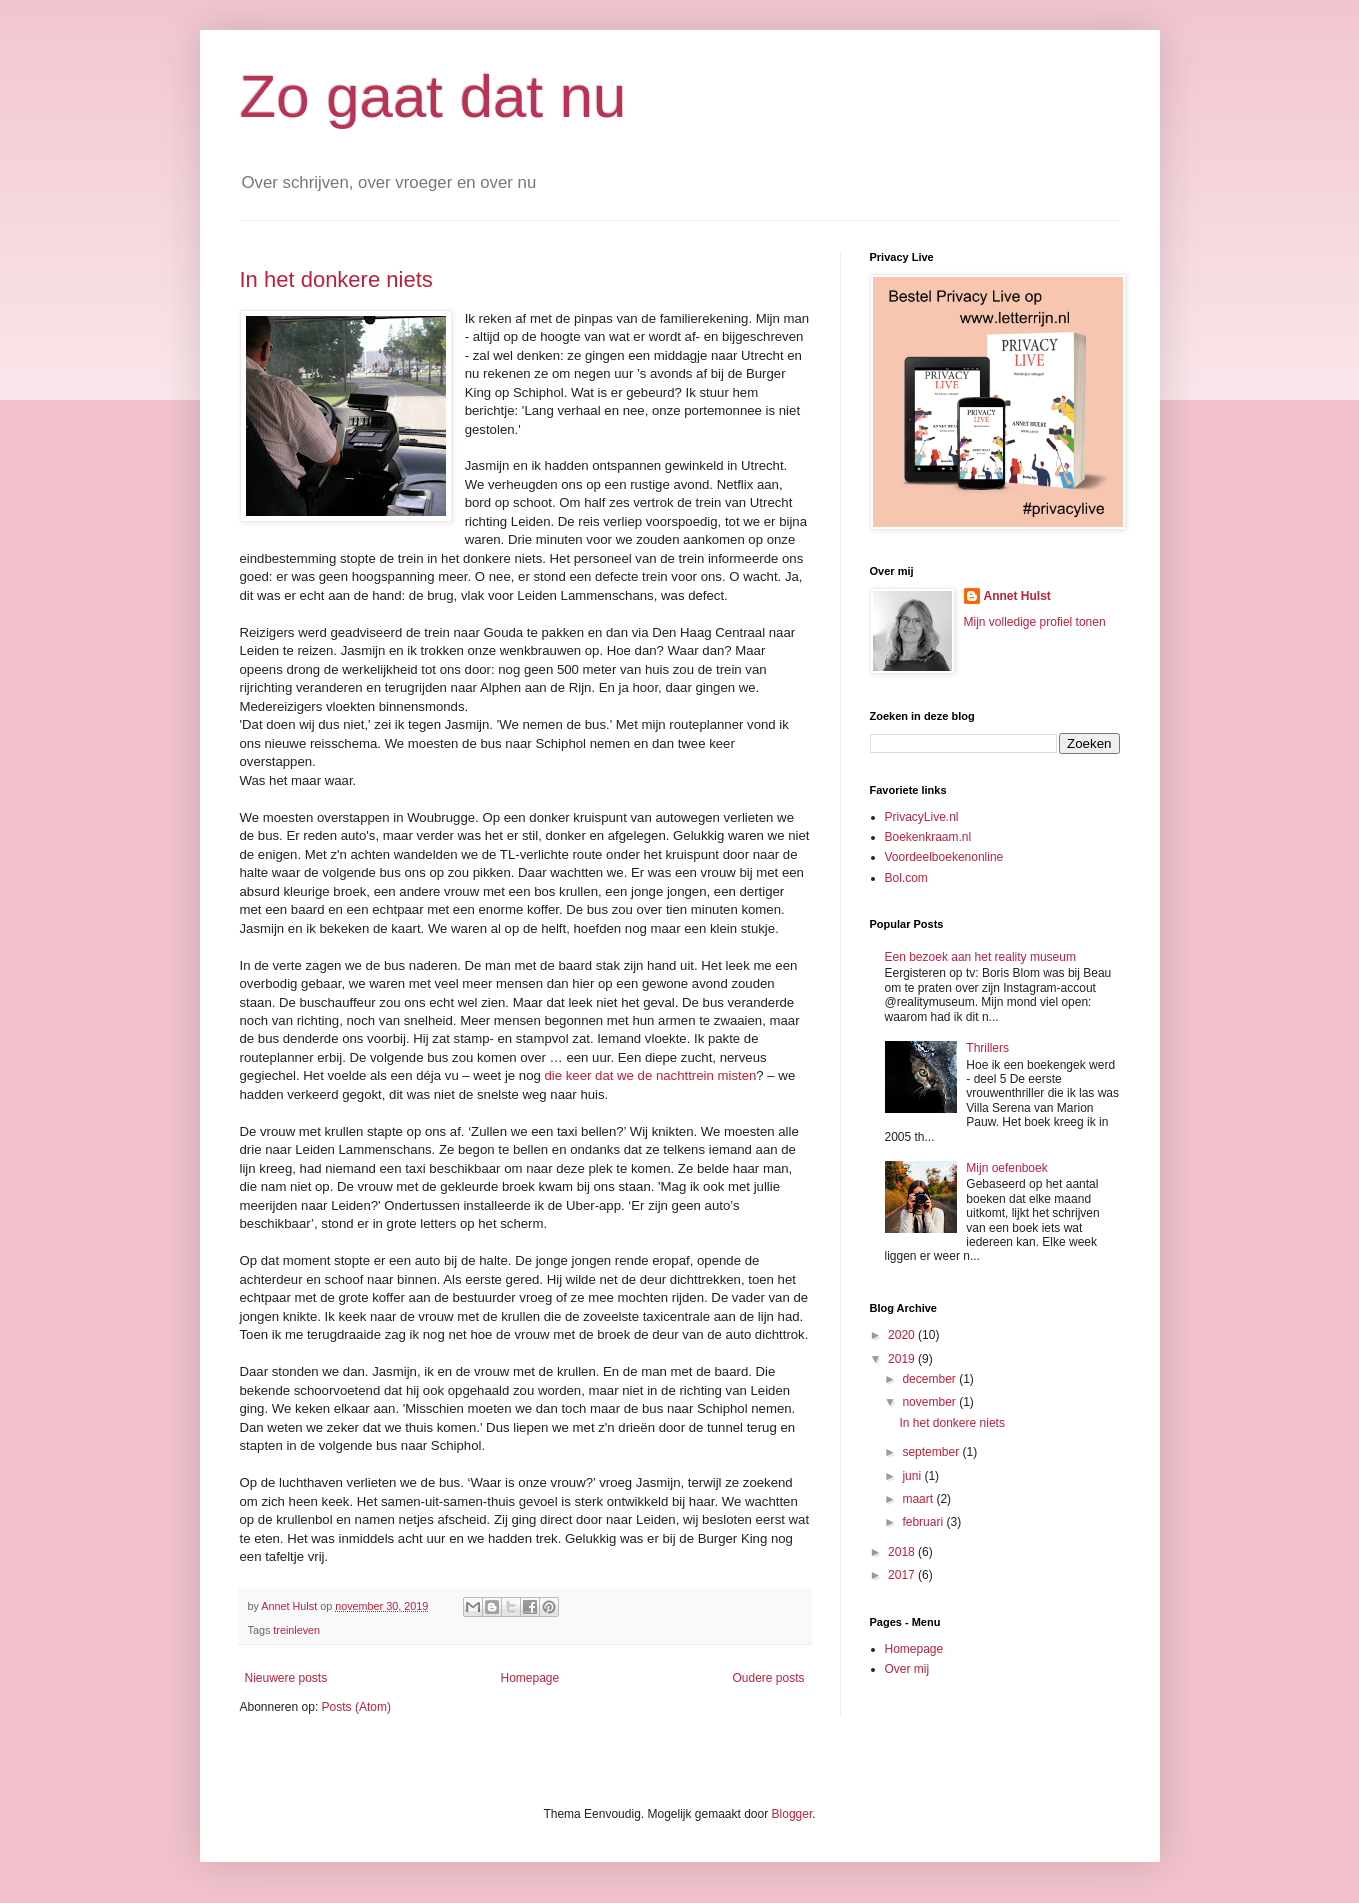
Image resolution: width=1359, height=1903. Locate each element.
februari (924, 1522)
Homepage (529, 1678)
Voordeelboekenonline (944, 857)
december (930, 1379)
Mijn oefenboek (1006, 1168)
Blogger (792, 1814)
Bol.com (906, 878)
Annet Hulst (1017, 596)
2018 (903, 1552)
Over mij (907, 1669)
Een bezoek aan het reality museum (980, 957)
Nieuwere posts (286, 1678)
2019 (903, 1359)
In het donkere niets (336, 279)
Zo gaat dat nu (433, 96)
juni (913, 1476)
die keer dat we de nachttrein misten (651, 1075)
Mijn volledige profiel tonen (1035, 622)
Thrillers (987, 1048)
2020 (903, 1335)
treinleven (296, 1630)
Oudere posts (768, 1678)
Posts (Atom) (356, 1707)
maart (919, 1499)
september (932, 1452)
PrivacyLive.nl (922, 817)
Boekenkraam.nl (928, 837)
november (930, 1402)
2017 (903, 1575)
